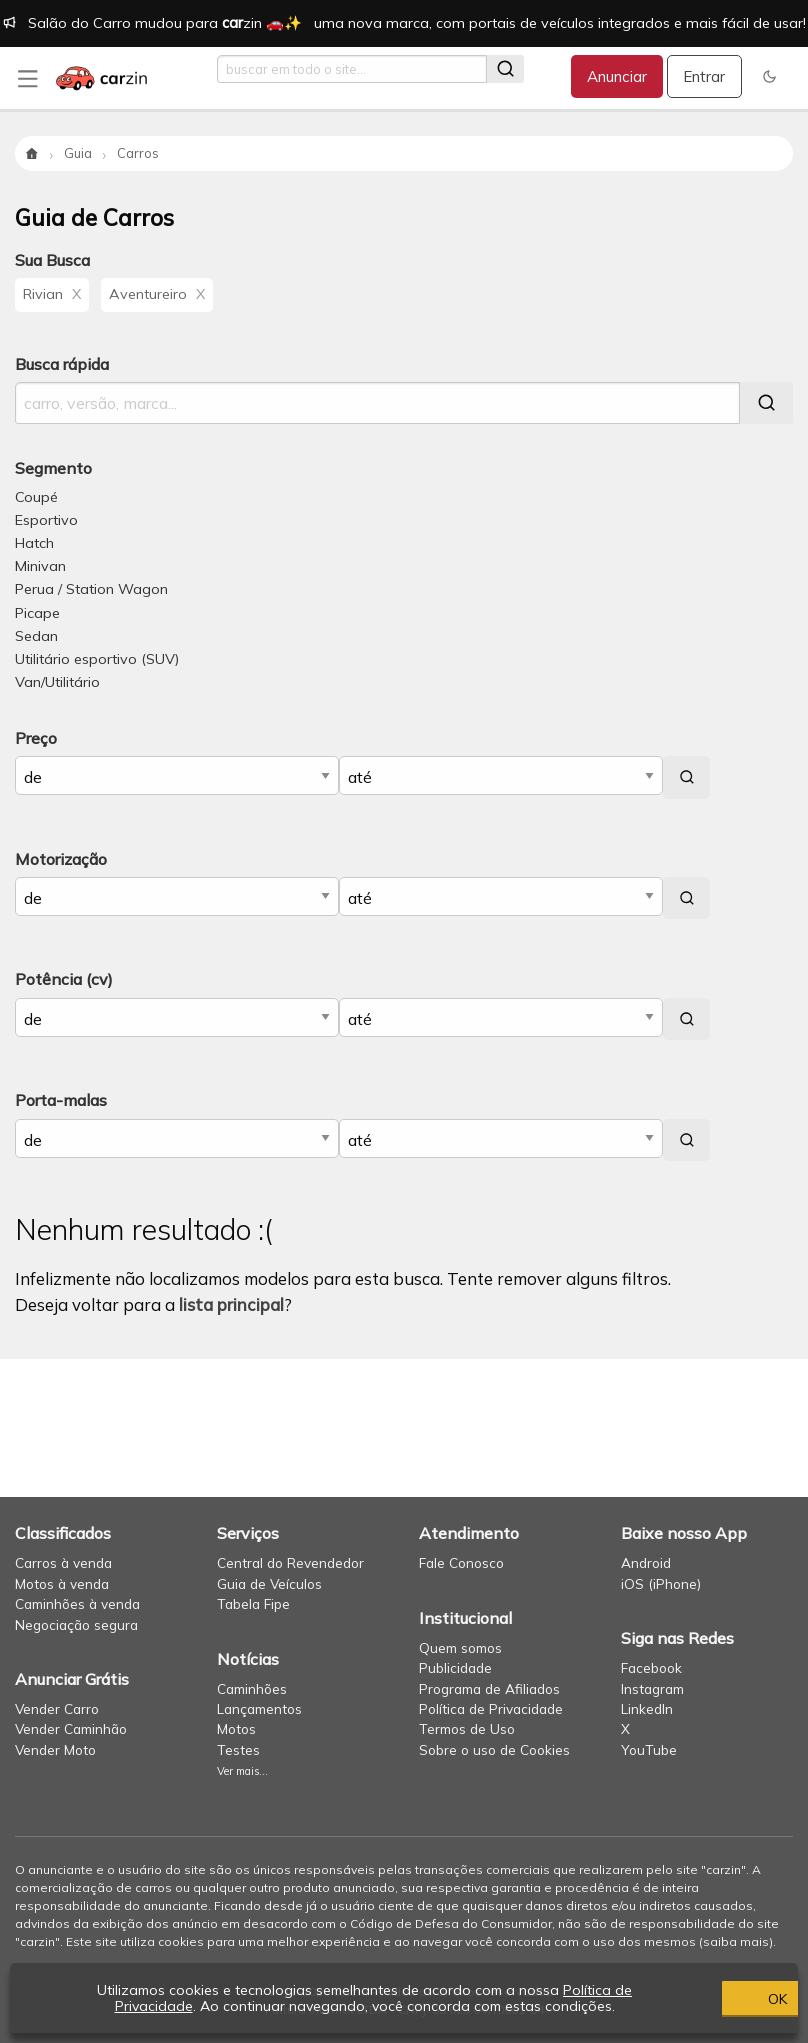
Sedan (36, 636)
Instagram (652, 1688)
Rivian (52, 294)
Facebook (651, 1667)
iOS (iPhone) (661, 1583)
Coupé (36, 497)
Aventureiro (157, 294)
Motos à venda (62, 1583)
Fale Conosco (461, 1562)
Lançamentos (259, 1708)
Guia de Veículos (269, 1583)
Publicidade (455, 1667)
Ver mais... (242, 1771)
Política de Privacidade (491, 1708)
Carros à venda (63, 1562)
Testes (238, 1749)
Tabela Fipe (253, 1603)
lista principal (231, 1304)
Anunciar (617, 76)
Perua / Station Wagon (91, 589)
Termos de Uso (467, 1728)
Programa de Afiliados (489, 1688)
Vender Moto (55, 1749)
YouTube (649, 1749)
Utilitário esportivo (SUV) (97, 659)
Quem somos (460, 1647)
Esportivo (46, 520)
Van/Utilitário (57, 682)
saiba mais (736, 1941)
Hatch (34, 543)
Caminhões (252, 1688)
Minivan (40, 566)
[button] (769, 76)
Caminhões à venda (77, 1603)
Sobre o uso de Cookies (494, 1749)
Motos (236, 1728)
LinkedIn (647, 1708)
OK (682, 1998)
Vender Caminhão (71, 1728)
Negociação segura (76, 1624)
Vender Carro (57, 1708)
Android (646, 1562)
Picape (37, 613)
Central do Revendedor (290, 1562)
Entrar (704, 76)
